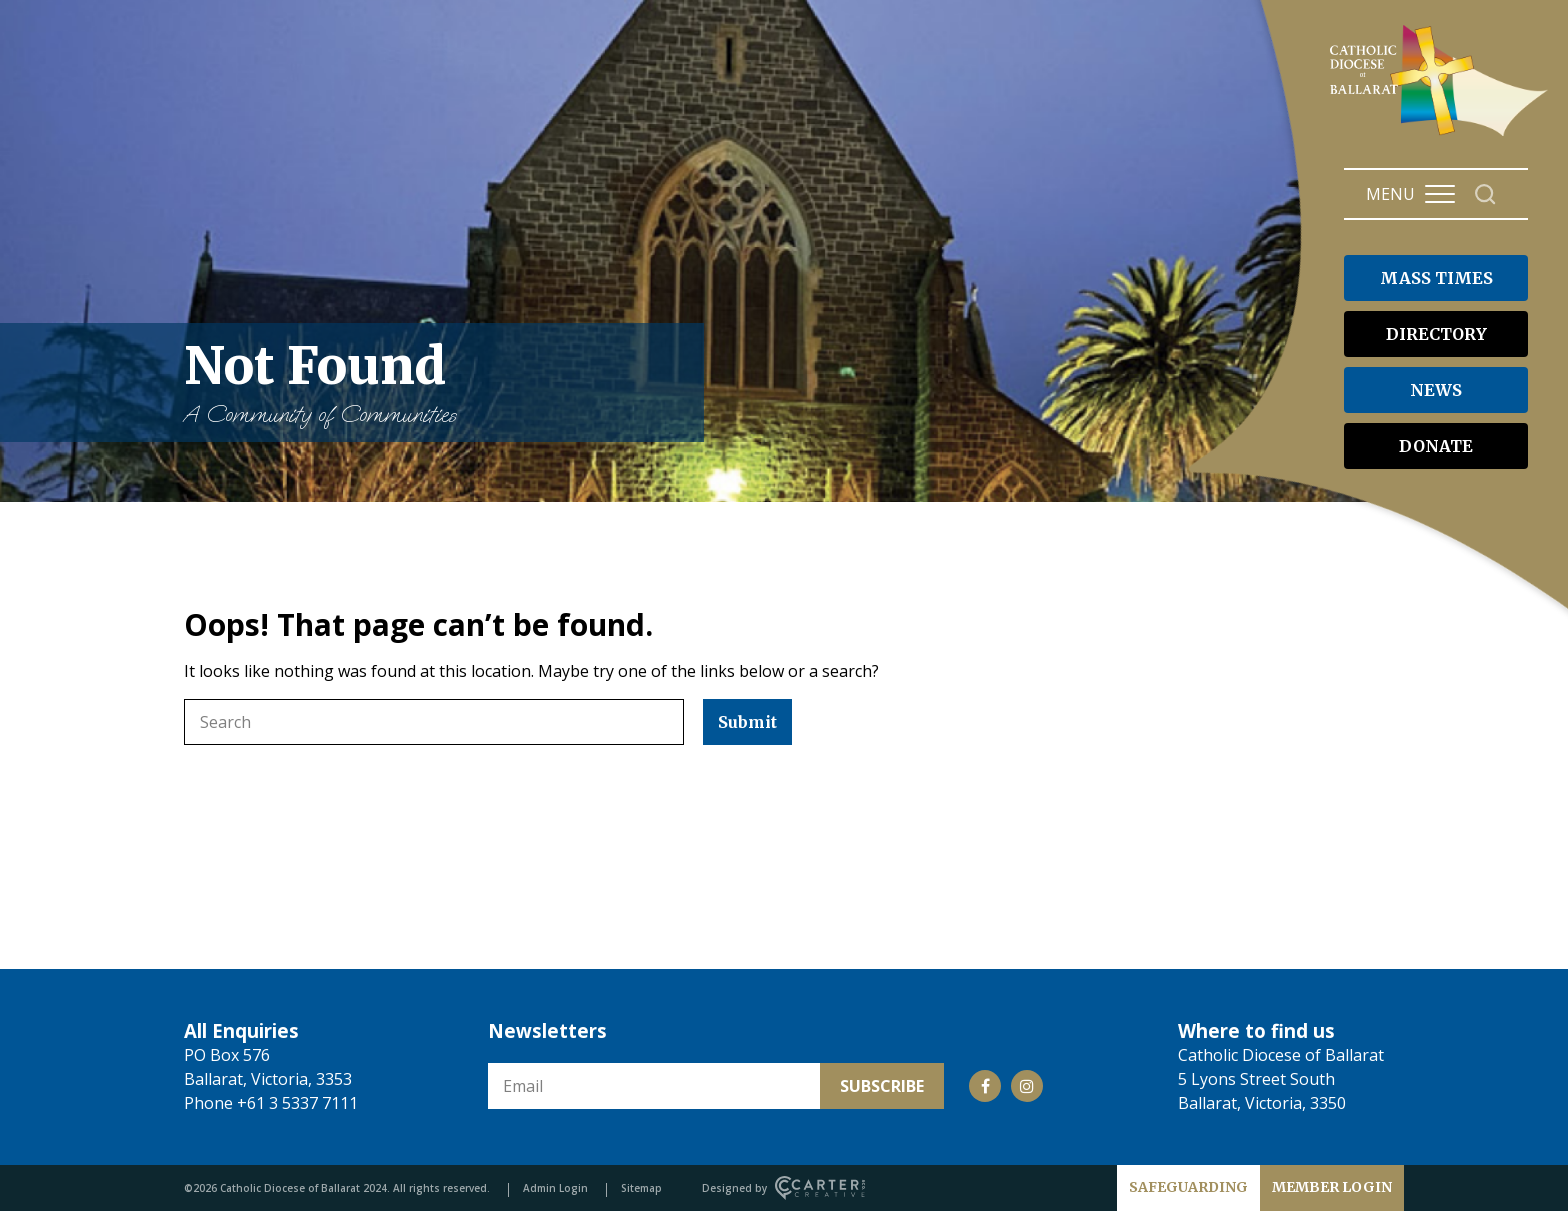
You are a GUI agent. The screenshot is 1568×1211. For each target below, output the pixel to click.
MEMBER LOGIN (1332, 1187)
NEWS (1436, 390)
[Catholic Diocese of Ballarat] (1441, 136)
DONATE (1436, 446)
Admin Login (555, 1188)
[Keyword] (434, 722)
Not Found (434, 382)
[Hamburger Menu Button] (1440, 194)
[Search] (1485, 194)
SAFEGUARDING (1188, 1187)
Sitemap (641, 1188)
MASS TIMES (1436, 278)
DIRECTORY (1436, 334)
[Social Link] (985, 1086)
